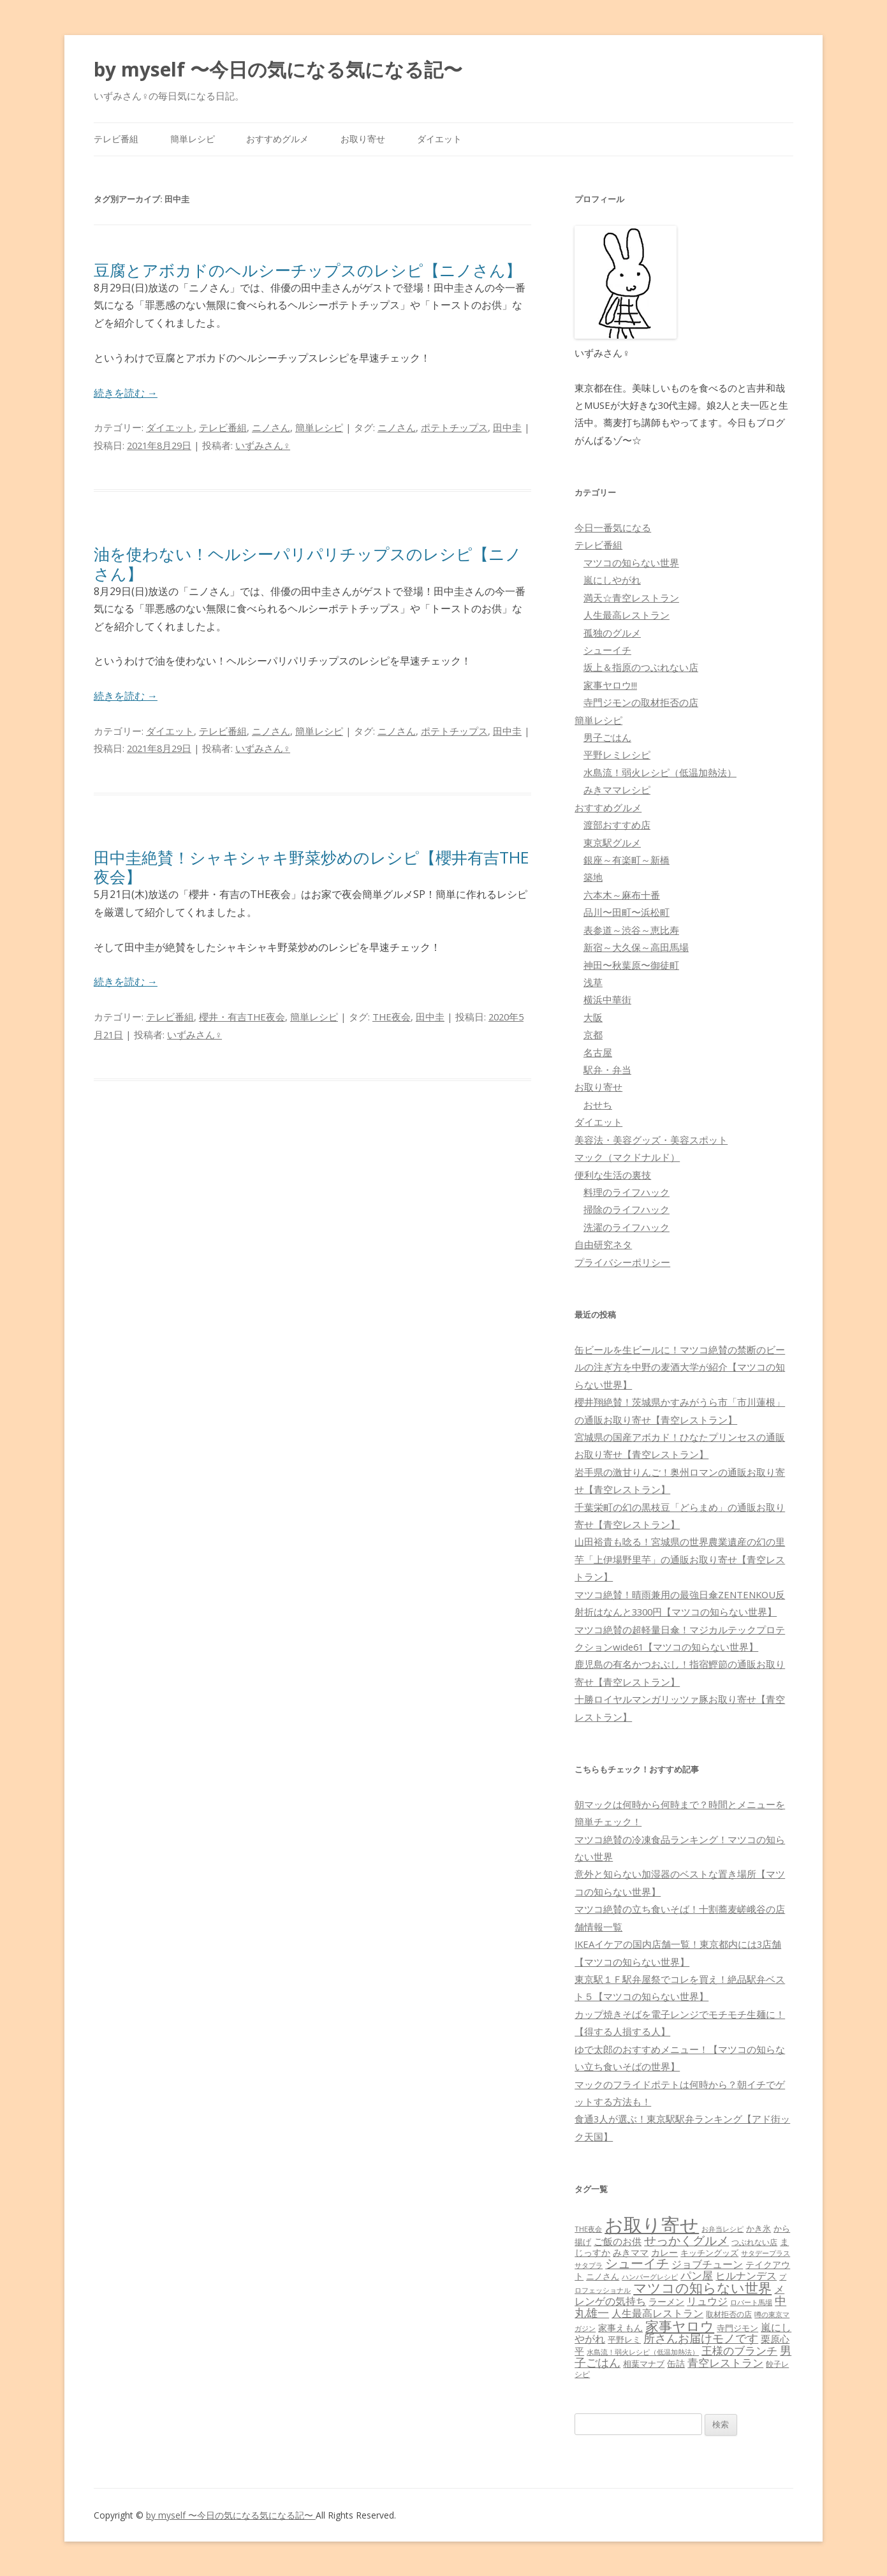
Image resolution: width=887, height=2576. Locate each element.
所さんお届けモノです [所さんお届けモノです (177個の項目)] (700, 2338)
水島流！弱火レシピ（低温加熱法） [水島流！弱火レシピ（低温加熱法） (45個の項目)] (643, 2352)
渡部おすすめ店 (616, 824)
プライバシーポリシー (622, 1262)
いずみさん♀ (262, 445)
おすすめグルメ (277, 139)
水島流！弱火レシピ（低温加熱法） (660, 772)
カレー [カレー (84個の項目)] (664, 2252)
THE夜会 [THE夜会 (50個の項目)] (588, 2229)
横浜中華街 (607, 999)
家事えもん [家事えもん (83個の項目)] (620, 2328)
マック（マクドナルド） (627, 1157)
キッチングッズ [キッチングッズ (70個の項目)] (709, 2252)
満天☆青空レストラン (631, 597)
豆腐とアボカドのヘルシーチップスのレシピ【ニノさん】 (308, 270)
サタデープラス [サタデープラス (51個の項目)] (765, 2253)
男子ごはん (607, 737)
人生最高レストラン (626, 614)
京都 (593, 1034)
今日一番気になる (613, 527)
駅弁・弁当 (607, 1069)
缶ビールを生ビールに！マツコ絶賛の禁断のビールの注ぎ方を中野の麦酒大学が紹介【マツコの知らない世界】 (680, 1367)
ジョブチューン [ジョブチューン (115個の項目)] (707, 2264)
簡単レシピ (192, 139)
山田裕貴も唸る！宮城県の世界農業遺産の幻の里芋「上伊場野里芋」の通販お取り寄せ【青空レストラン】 (680, 1559)
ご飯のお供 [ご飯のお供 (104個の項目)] (617, 2241)
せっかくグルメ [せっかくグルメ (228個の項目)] (686, 2240)
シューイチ (607, 650)
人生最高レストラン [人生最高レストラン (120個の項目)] (657, 2313)
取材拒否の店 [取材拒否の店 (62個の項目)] (729, 2314)
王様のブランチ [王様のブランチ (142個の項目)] (739, 2350)
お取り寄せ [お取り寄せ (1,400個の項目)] (652, 2224)
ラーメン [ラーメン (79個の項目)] (666, 2301)
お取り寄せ (363, 139)
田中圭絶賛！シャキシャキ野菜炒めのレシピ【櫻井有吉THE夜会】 (311, 866)
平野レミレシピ (616, 754)
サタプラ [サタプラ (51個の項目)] (589, 2265)
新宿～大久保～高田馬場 (636, 947)
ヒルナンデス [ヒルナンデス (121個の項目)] (746, 2276)
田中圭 (507, 427)
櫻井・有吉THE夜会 (242, 1016)
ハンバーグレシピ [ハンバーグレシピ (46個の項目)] (650, 2276)
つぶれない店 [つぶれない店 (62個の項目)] (754, 2242)
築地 (593, 877)
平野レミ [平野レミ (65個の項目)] (624, 2339)
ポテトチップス (454, 427)
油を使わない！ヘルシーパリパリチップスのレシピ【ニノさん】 (308, 563)
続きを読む (126, 393)
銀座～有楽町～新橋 (626, 859)
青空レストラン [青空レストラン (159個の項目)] (725, 2362)
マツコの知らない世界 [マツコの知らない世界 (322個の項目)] (702, 2287)
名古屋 (597, 1052)
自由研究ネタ (603, 1244)
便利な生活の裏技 (613, 1174)
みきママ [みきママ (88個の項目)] (631, 2252)
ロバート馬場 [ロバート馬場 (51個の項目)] (751, 2302)
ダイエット (439, 139)
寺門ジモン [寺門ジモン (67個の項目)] (737, 2328)
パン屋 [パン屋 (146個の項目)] (696, 2275)
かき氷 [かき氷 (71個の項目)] (758, 2228)
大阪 (593, 1017)
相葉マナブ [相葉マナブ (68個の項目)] (643, 2363)
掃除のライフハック (626, 1209)
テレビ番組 (116, 139)
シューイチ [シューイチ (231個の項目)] (637, 2263)
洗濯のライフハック (626, 1227)
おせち (597, 1104)
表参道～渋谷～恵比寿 (631, 930)
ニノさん (271, 427)
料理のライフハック (626, 1192)
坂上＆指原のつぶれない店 (640, 667)
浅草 (593, 982)
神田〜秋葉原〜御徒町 (631, 965)
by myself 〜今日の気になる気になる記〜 (278, 69)
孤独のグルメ (612, 632)
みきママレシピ (616, 789)
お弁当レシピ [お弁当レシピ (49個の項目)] (722, 2229)
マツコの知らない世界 (631, 562)
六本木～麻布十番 (621, 894)
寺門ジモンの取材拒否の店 (640, 702)
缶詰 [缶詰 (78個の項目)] (676, 2363)
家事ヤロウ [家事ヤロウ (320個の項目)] (679, 2325)
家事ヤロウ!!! (610, 685)
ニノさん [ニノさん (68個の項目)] (602, 2276)
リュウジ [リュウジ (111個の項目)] (707, 2301)
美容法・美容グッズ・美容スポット (651, 1139)
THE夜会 (391, 1016)
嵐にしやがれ (612, 579)
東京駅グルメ (612, 842)
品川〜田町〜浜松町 (626, 912)
